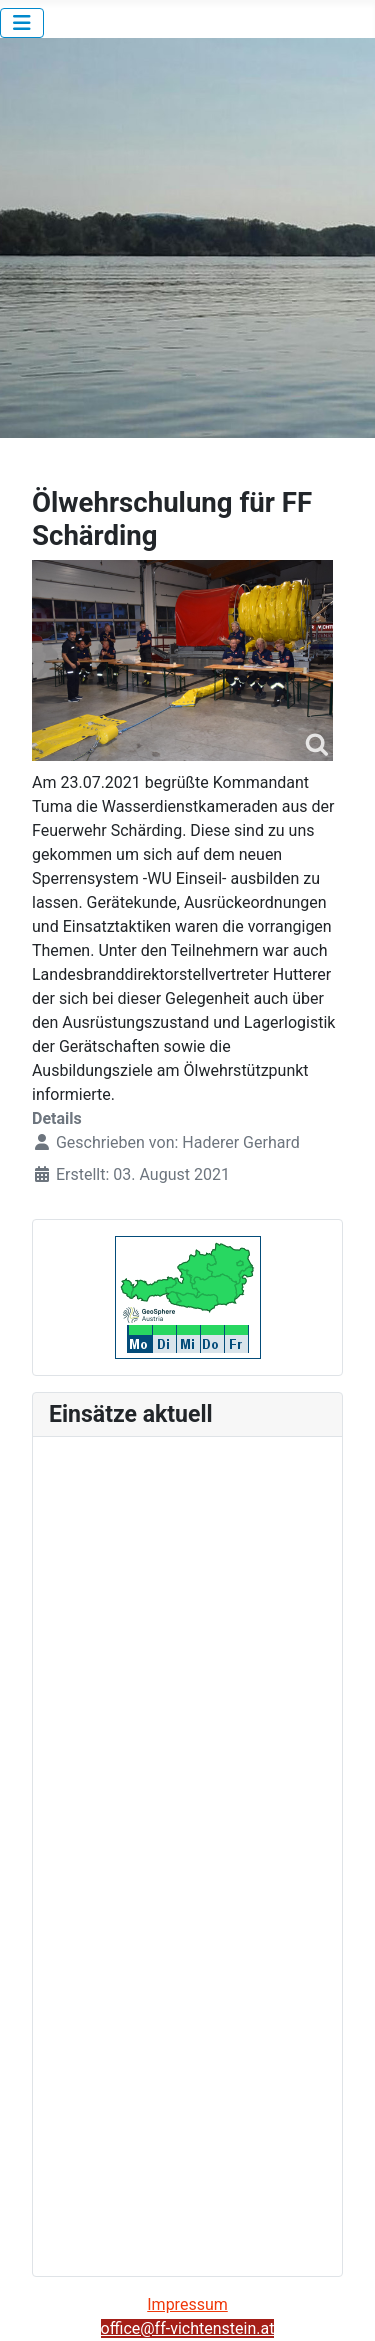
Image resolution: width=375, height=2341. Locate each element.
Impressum (187, 2304)
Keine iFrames (187, 1853)
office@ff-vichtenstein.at (188, 2328)
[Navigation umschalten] (22, 23)
